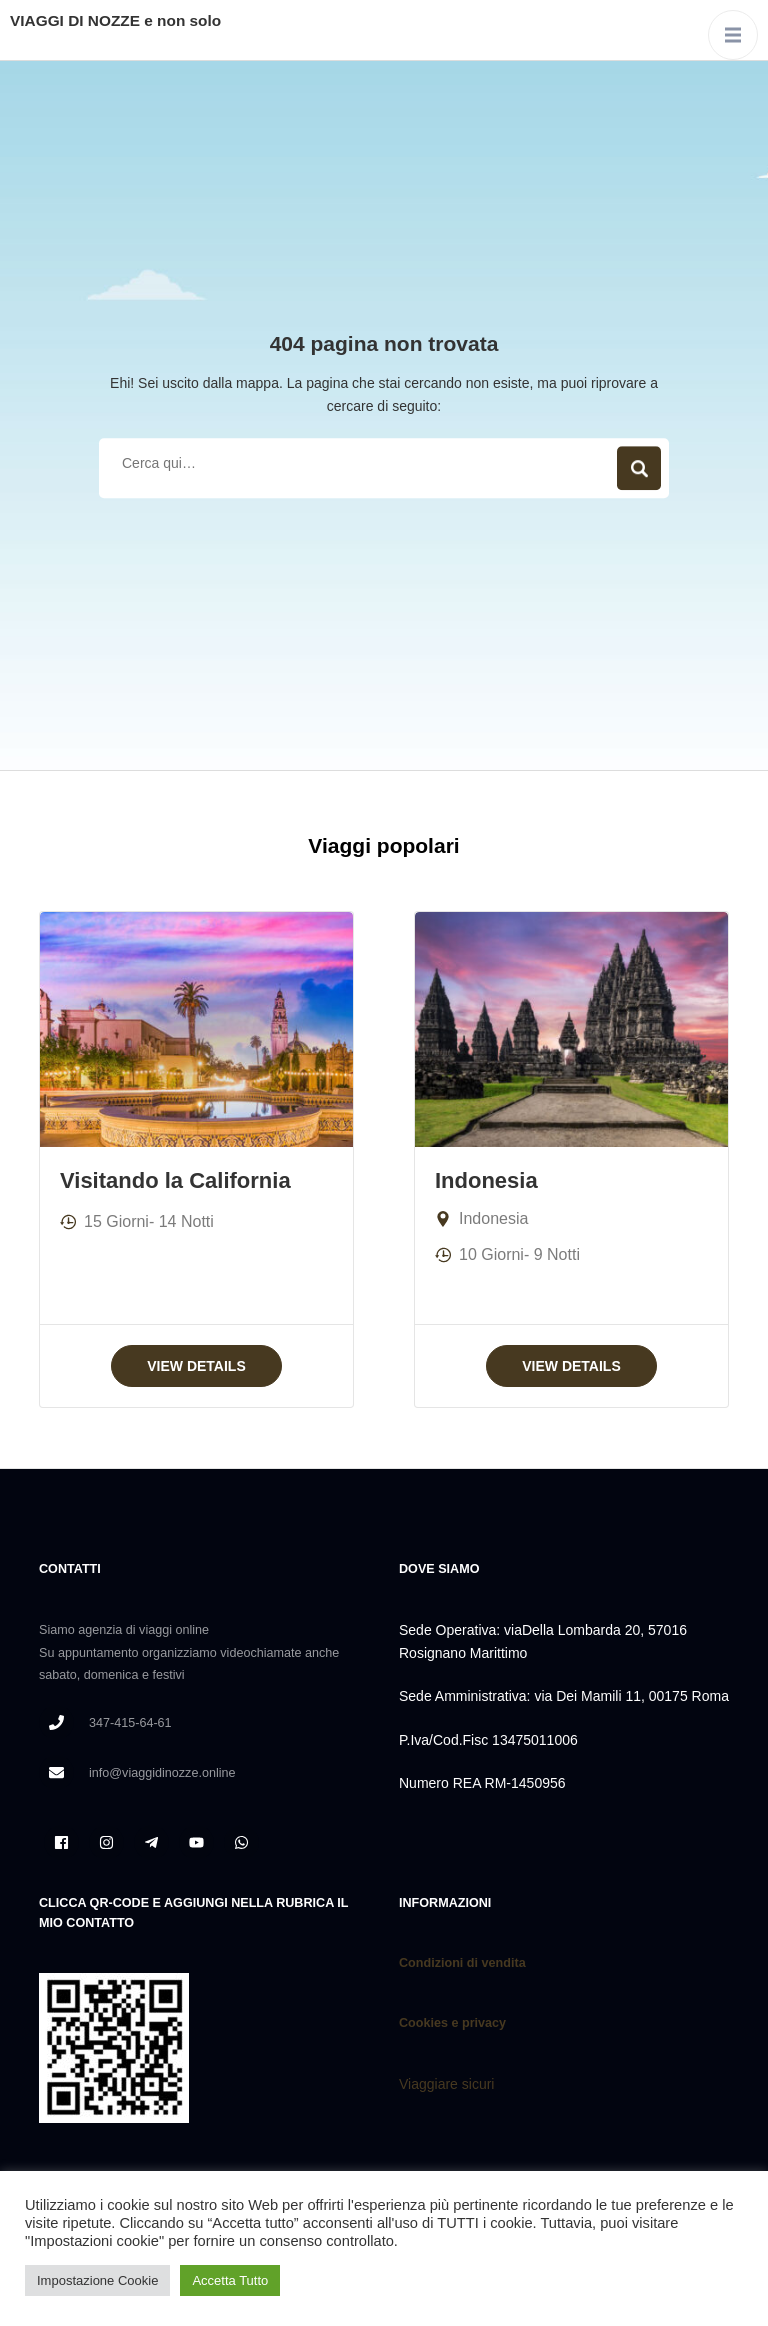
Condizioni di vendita (462, 1963)
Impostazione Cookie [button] (97, 2280)
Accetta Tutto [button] (230, 2280)
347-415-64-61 (130, 1723)
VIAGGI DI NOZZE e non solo (115, 20)
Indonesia (486, 1180)
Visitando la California (175, 1180)
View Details (196, 1366)
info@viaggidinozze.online (162, 1773)
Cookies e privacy (454, 2023)
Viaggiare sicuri (446, 2084)
